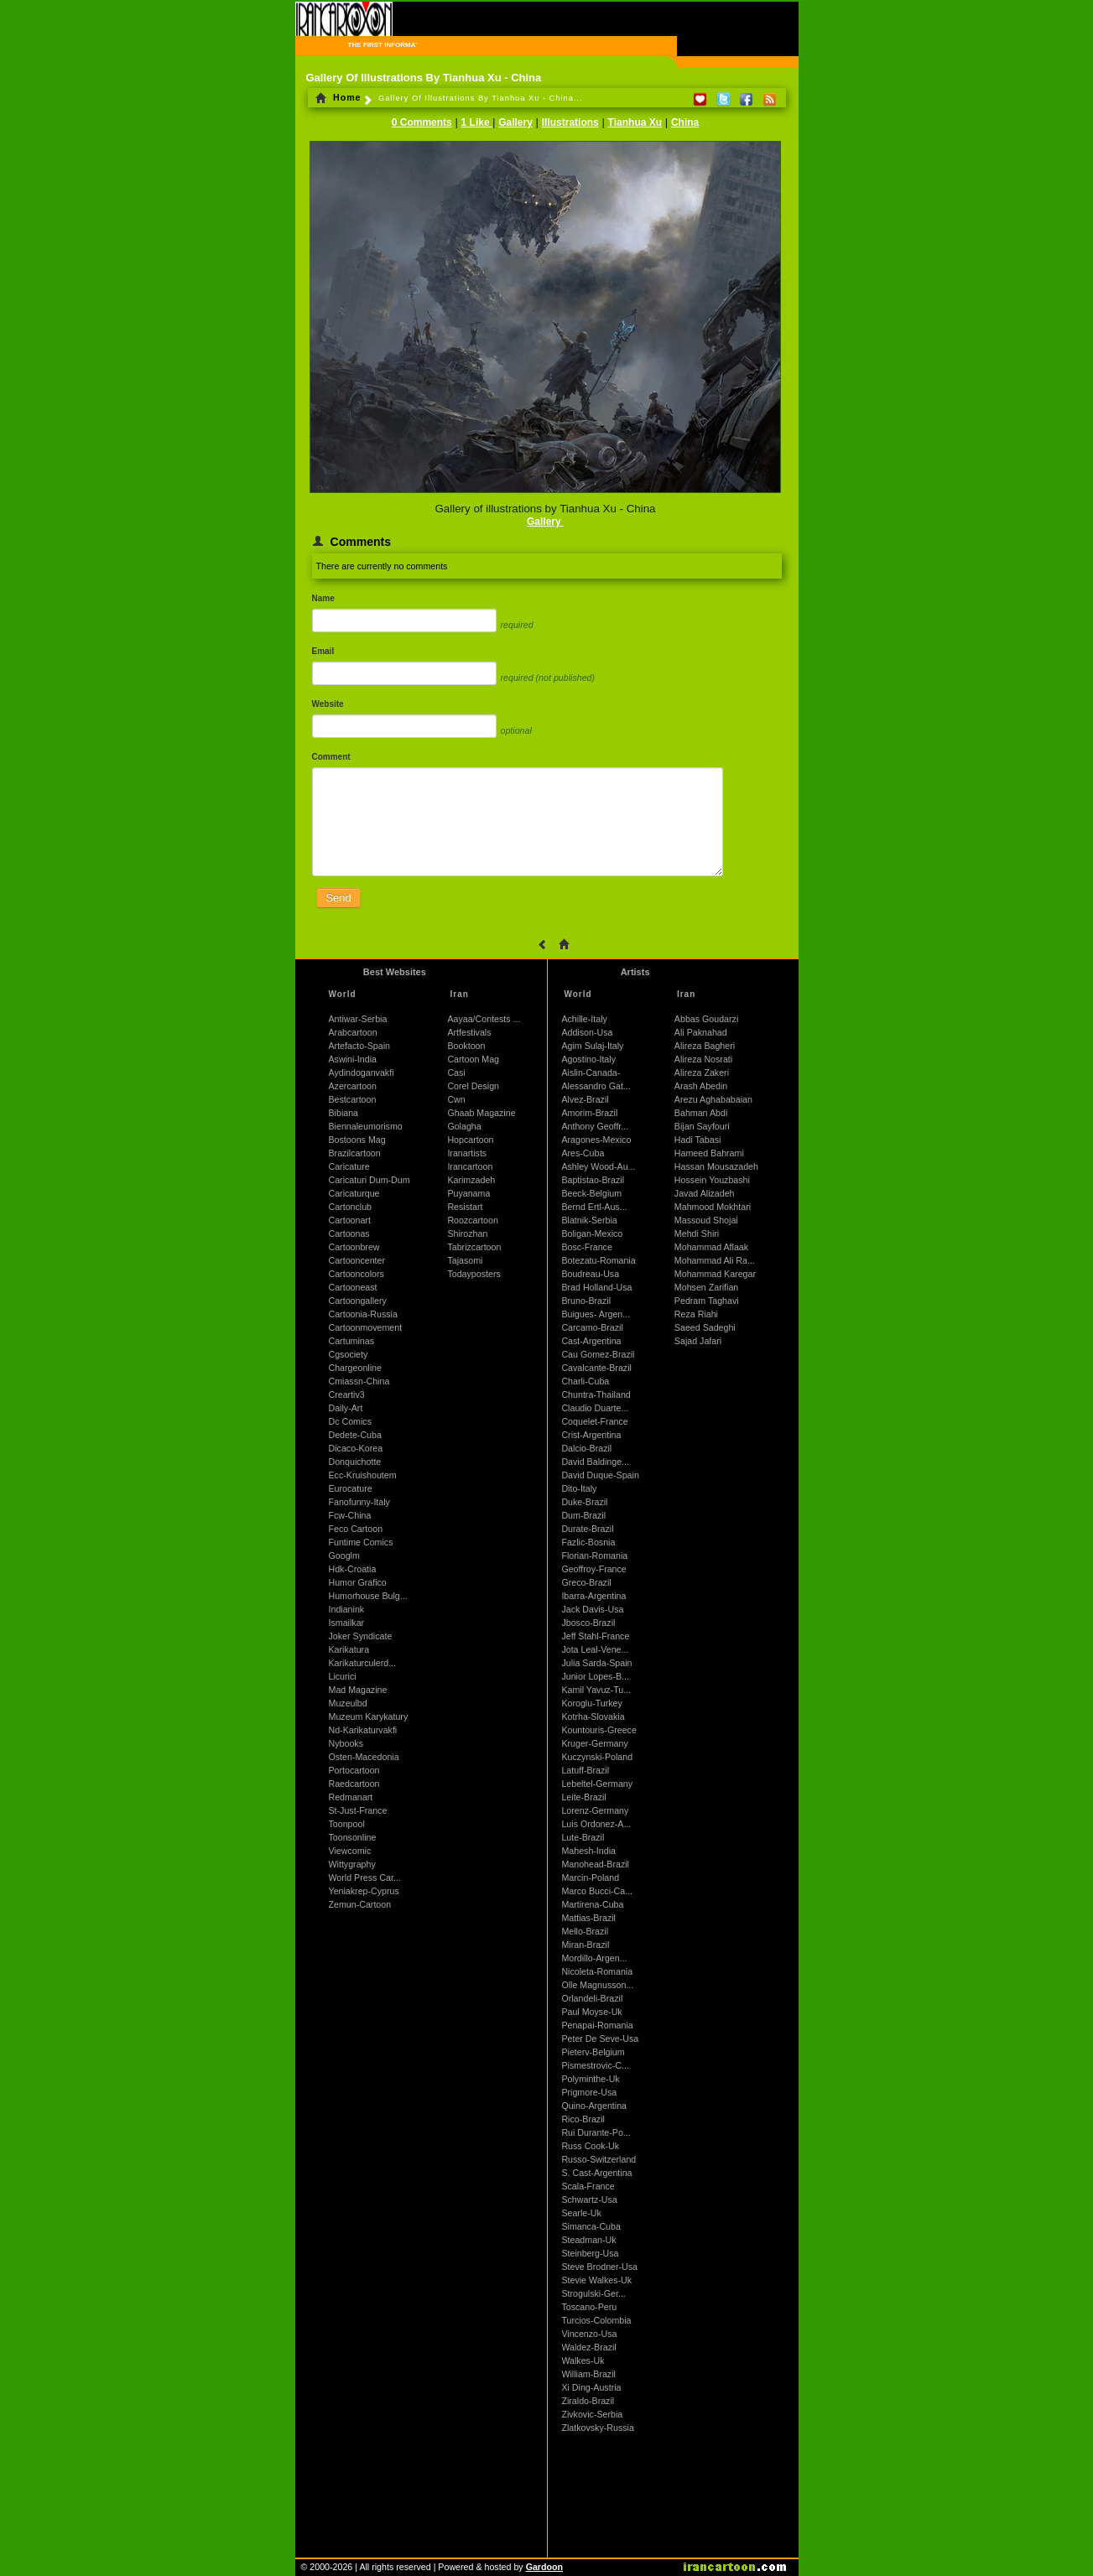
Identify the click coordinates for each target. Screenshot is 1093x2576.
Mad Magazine (358, 1690)
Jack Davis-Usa (592, 1609)
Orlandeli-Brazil (591, 1998)
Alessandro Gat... (595, 1086)
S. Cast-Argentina (596, 2173)
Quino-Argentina (594, 2106)
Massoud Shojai (706, 1220)
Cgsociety (348, 1354)
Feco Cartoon (356, 1529)
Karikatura (349, 1649)
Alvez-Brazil (584, 1099)
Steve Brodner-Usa (599, 2267)
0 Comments (422, 122)
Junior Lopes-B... (595, 1676)
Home (338, 97)
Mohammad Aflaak (711, 1247)
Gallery (515, 122)
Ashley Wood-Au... (598, 1166)
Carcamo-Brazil (591, 1327)
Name (323, 598)
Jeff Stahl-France (595, 1636)
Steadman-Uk (588, 2240)
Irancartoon (469, 1166)
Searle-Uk (581, 2213)
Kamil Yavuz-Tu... (596, 1690)
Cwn (456, 1099)
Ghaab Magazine (481, 1113)
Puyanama (468, 1193)
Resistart (464, 1207)
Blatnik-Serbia (589, 1220)
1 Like (476, 122)
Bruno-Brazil (586, 1301)
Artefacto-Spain (359, 1046)
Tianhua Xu (635, 122)
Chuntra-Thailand (595, 1394)
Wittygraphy (352, 1864)
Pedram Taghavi (706, 1301)
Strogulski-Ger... (593, 2293)
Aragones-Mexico (596, 1140)
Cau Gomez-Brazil (597, 1354)
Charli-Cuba (585, 1381)
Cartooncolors (356, 1274)
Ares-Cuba (582, 1153)
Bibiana (344, 1113)
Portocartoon (354, 1770)
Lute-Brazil (582, 1837)
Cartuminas (351, 1341)
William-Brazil (588, 2374)
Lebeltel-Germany (596, 1784)
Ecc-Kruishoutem (363, 1475)
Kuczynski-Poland (596, 1757)
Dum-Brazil (583, 1515)
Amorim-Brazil (589, 1113)
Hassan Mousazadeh (716, 1166)
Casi (456, 1072)
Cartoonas (349, 1233)
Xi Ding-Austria (591, 2387)
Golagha (464, 1126)
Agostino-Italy (588, 1059)
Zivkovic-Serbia (591, 2414)
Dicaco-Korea (356, 1448)
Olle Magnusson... (597, 1985)
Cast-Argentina (591, 1341)
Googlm (344, 1555)
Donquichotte (355, 1462)
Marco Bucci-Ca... (596, 1891)
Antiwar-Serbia (358, 1019)
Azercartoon (353, 1086)
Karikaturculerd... (363, 1663)
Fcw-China (350, 1515)
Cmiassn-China (359, 1381)
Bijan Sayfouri (702, 1126)
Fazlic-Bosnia (588, 1542)
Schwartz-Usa (589, 2199)
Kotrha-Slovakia (592, 1716)
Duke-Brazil (584, 1502)
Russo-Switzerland (598, 2159)
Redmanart (351, 1797)
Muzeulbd (348, 1703)
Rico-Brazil (583, 2119)
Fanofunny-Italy (359, 1502)
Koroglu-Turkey (591, 1703)
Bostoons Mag (357, 1140)
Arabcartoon (353, 1032)
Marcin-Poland (590, 1877)
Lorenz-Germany (594, 1810)
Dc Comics (350, 1421)
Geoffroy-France (593, 1569)
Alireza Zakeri (701, 1072)
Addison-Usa (586, 1032)
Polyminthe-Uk (590, 2079)
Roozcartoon (472, 1220)
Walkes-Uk (582, 2360)
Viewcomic (350, 1851)
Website (328, 704)
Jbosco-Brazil (588, 1623)
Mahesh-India (588, 1851)
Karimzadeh (471, 1180)
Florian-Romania (594, 1555)
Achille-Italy (583, 1019)
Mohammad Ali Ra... (714, 1260)
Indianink (347, 1609)
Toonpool (347, 1824)
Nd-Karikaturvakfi (363, 1730)
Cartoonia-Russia (363, 1314)
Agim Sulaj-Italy (592, 1046)
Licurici (343, 1676)
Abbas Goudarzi (706, 1019)
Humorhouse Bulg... (368, 1596)
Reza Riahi (696, 1314)
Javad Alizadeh (704, 1193)
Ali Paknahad (700, 1032)
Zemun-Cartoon (360, 1904)
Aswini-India (353, 1059)
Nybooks (346, 1743)
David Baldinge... (595, 1462)
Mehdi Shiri (696, 1233)
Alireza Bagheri (704, 1046)
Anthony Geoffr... (594, 1126)
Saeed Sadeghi (705, 1327)
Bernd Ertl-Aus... (594, 1207)
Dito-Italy (578, 1488)
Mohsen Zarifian (706, 1287)
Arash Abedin (700, 1086)
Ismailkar (347, 1623)
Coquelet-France (594, 1421)
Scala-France (587, 2186)
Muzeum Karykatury (369, 1716)
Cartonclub (350, 1207)
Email (323, 651)
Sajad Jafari (697, 1341)
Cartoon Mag (473, 1059)
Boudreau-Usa (590, 1274)
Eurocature (350, 1488)
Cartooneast (353, 1287)
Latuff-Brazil (585, 1770)
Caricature (349, 1166)
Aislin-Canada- (590, 1072)
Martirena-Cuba (592, 1904)
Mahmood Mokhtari (712, 1207)
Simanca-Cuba (590, 2226)
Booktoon (466, 1046)
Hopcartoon (470, 1140)
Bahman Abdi (700, 1113)
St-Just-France (358, 1810)
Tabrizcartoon (474, 1247)
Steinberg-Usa (589, 2253)
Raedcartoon (354, 1784)
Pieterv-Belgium (592, 2052)
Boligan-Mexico (591, 1233)
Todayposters (473, 1274)
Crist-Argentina (591, 1435)
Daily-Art (346, 1408)
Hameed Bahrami (709, 1153)
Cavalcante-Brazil (596, 1368)
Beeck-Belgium (591, 1193)
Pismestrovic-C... (595, 2065)
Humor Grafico (358, 1582)
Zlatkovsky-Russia (597, 2428)
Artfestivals (469, 1032)
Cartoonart (350, 1220)
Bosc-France (586, 1247)
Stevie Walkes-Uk (596, 2280)
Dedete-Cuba (355, 1435)
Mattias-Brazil (588, 1918)
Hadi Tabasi (697, 1140)
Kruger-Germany (594, 1743)
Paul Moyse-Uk (591, 2012)
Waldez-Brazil (588, 2347)
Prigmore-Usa (589, 2092)
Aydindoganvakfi (361, 1072)
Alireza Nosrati (703, 1059)
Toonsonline (353, 1837)
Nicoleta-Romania (596, 1971)
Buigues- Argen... (595, 1314)
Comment (331, 756)
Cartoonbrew (354, 1247)
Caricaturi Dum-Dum (369, 1180)
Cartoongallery (358, 1301)
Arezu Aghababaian (713, 1099)
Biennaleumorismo (366, 1126)
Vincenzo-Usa (589, 2334)
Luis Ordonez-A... (596, 1824)
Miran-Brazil (585, 1945)
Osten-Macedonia (364, 1757)
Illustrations (570, 122)
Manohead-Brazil (595, 1864)
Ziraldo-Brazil (587, 2401)
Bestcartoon (353, 1099)
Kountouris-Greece (598, 1730)
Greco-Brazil (586, 1582)
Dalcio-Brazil (586, 1448)
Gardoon (544, 2567)
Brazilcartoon (355, 1153)
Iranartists (467, 1153)
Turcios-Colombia (596, 2320)
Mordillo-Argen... (594, 1958)
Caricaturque (354, 1193)
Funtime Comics (361, 1542)
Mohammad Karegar (715, 1274)
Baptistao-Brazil (592, 1180)
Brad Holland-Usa (596, 1287)
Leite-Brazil (583, 1797)
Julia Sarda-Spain (596, 1663)
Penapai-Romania (596, 2025)
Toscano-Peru (589, 2307)
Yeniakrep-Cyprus (364, 1891)
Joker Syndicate (361, 1636)
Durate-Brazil (587, 1529)
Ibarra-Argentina (593, 1596)
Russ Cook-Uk (590, 2146)
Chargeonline (355, 1368)
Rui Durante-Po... (595, 2132)
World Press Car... (365, 1877)
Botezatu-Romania (598, 1260)
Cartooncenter (357, 1260)
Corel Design (473, 1086)
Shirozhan (467, 1233)
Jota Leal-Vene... (594, 1649)
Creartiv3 (347, 1394)
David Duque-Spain (599, 1475)
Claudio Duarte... (594, 1408)
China (685, 122)
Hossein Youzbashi (712, 1180)
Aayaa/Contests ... (483, 1019)
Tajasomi (464, 1260)
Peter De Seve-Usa (599, 2038)
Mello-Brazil (584, 1931)
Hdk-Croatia (353, 1569)
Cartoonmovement (366, 1327)
